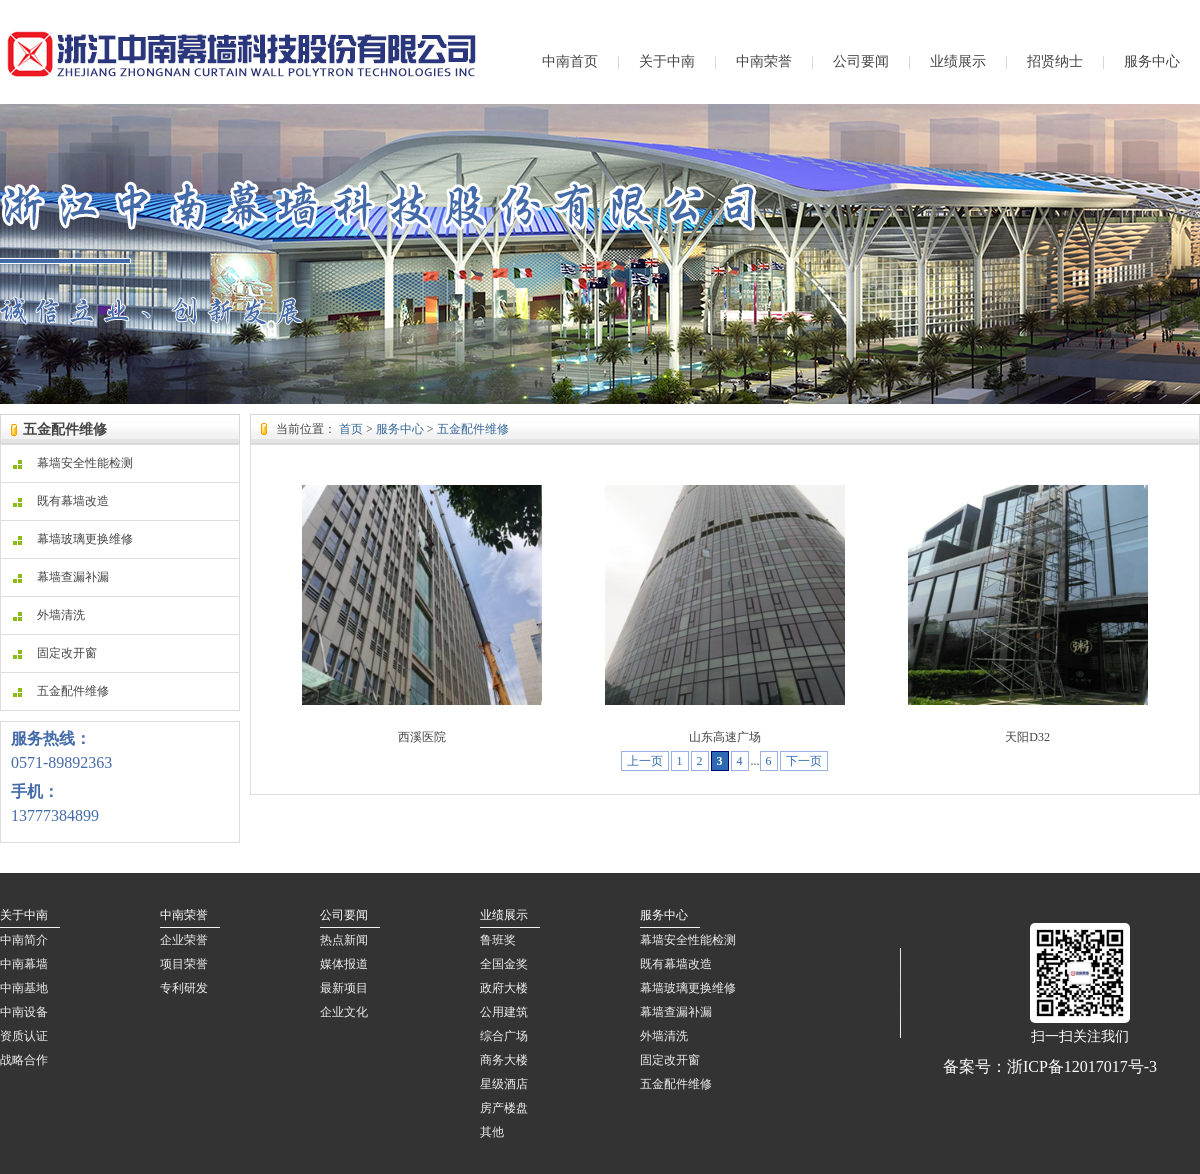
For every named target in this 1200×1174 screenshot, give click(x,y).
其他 (492, 1132)
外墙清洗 (49, 615)
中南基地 (24, 988)
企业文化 (344, 1012)
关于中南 (667, 61)
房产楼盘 (504, 1108)
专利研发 (184, 988)
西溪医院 (422, 737)
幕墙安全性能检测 (73, 463)
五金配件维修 (61, 691)
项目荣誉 (184, 964)
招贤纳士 (1055, 61)
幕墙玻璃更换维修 (73, 539)
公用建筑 (504, 1012)
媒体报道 (344, 964)
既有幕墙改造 (61, 501)
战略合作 (24, 1060)
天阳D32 (1027, 737)
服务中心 (1152, 61)
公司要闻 (861, 61)
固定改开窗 (55, 653)
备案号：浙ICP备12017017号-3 (1050, 1066)
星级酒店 (504, 1084)
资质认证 (24, 1036)
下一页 (804, 761)
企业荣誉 (184, 940)
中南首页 (570, 61)
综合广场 (504, 1036)
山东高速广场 (725, 737)
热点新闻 (344, 940)
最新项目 (344, 988)
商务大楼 (504, 1060)
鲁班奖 (498, 940)
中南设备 (24, 1012)
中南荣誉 (764, 61)
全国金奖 (504, 964)
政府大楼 (504, 988)
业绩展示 (958, 61)
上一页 (645, 761)
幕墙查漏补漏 (61, 577)
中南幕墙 (24, 964)
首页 (351, 429)
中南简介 (24, 940)
